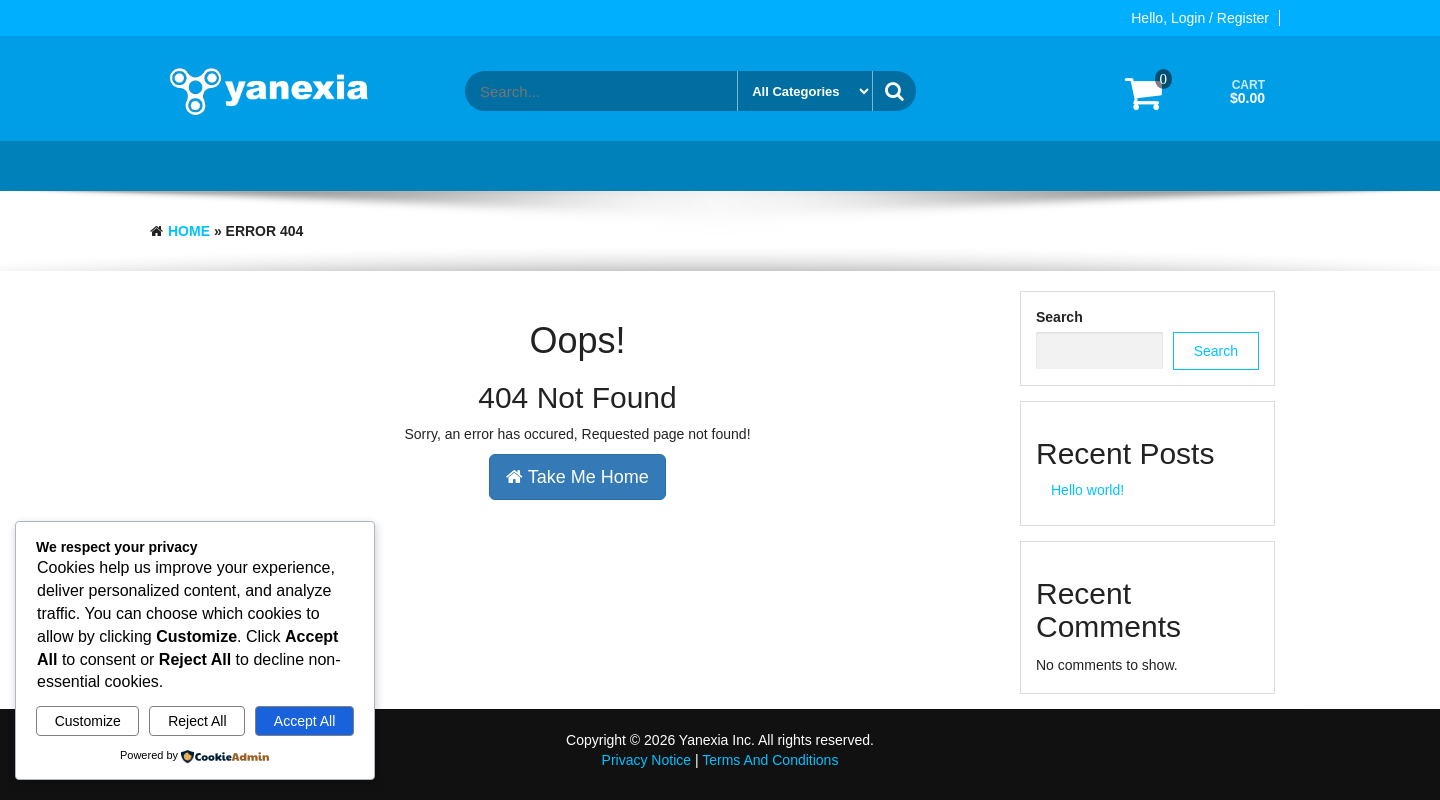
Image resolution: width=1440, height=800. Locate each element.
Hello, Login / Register (1200, 18)
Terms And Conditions (770, 760)
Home (189, 231)
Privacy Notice (646, 760)
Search (1059, 317)
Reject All (197, 721)
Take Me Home (577, 477)
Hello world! (1087, 490)
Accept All (304, 721)
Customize (88, 721)
